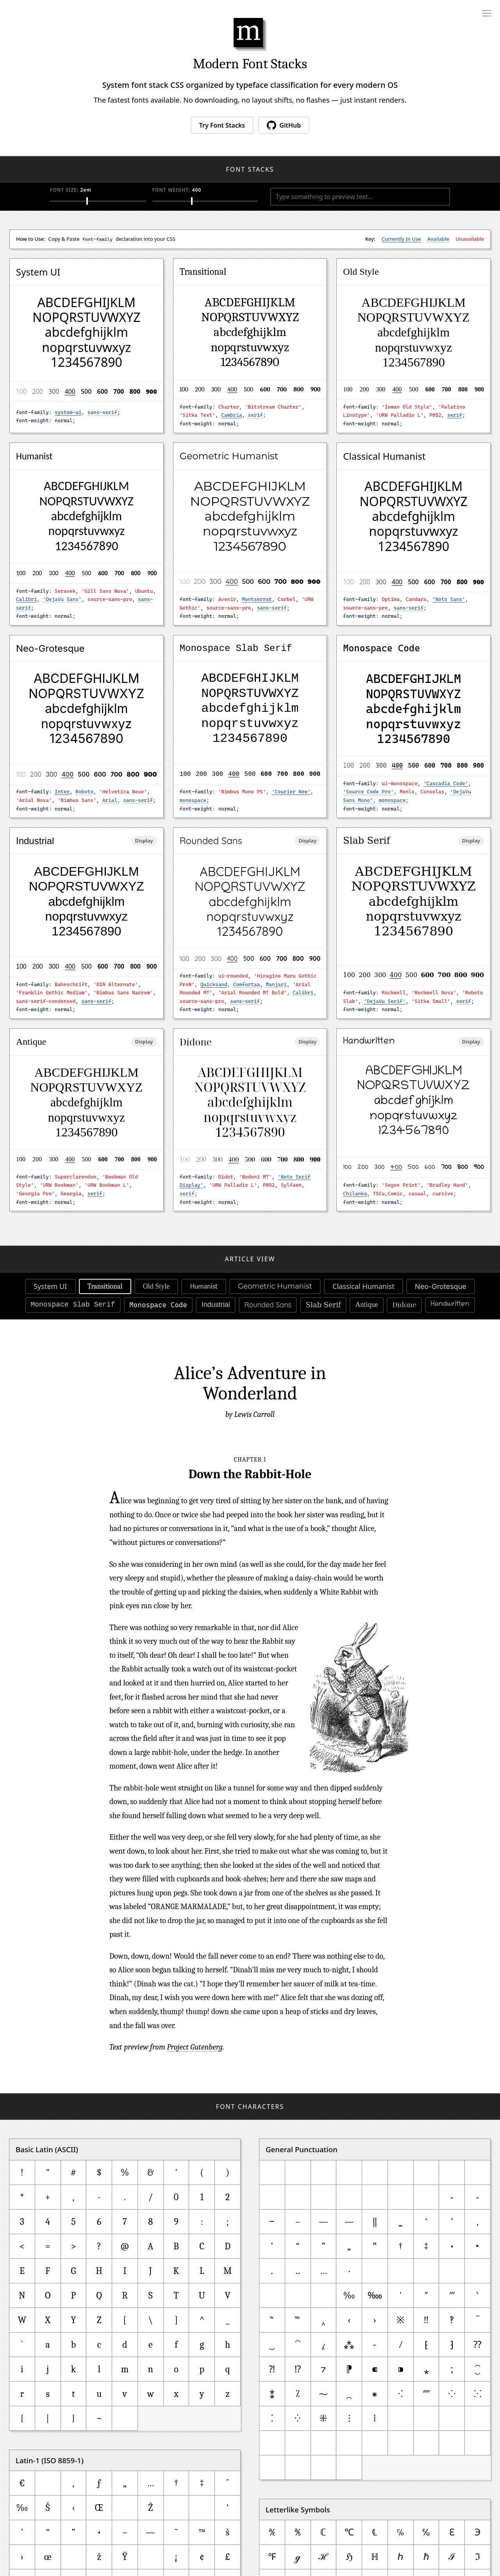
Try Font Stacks (222, 125)
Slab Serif (323, 1305)
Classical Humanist (363, 1286)
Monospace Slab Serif (72, 1304)
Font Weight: (183, 190)
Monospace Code (158, 1305)
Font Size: (76, 190)
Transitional (105, 1286)
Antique (366, 1304)
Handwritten (450, 1304)
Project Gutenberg (195, 2047)
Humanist (204, 1286)
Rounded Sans (268, 1304)
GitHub (284, 125)
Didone (404, 1304)
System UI (50, 1286)
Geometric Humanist (275, 1286)
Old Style (156, 1286)
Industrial (216, 1304)
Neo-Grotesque (440, 1286)
